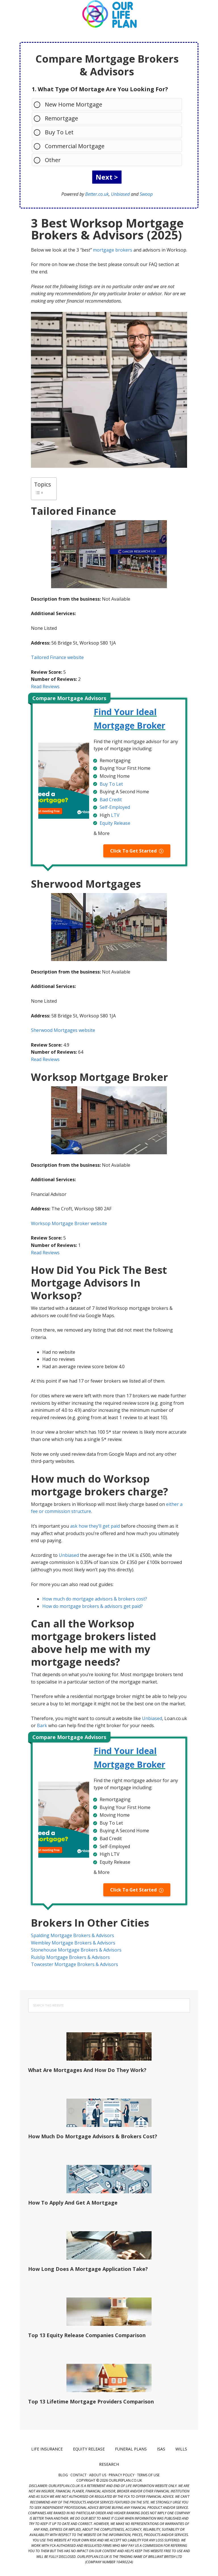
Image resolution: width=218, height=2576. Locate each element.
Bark (42, 1725)
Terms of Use (148, 2475)
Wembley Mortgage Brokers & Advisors (73, 1943)
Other (50, 160)
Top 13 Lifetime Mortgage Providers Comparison (91, 2401)
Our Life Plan (109, 14)
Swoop (146, 194)
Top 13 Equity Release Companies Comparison (87, 2335)
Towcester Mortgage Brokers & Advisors (74, 1964)
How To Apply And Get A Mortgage (73, 2202)
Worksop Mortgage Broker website (69, 1223)
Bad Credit (111, 799)
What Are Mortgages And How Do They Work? (87, 2070)
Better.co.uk (97, 194)
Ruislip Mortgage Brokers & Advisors (70, 1957)
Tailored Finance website (57, 657)
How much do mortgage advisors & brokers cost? (94, 1599)
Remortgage (58, 118)
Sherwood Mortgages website (63, 1030)
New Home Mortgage (70, 104)
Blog (63, 2475)
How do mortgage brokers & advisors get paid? (92, 1606)
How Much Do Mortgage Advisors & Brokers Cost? (92, 2136)
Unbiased (120, 194)
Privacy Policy (122, 2475)
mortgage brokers (112, 250)
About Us (97, 2475)
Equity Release (115, 823)
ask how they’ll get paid (95, 1526)
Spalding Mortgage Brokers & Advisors (72, 1935)
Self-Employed (115, 807)
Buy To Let (56, 132)
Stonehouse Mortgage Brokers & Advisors (76, 1950)
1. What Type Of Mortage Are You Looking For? (100, 89)
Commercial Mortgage (71, 146)
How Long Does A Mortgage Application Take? (88, 2268)
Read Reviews (45, 686)
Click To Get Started (133, 851)
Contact (78, 2475)
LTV (115, 815)
